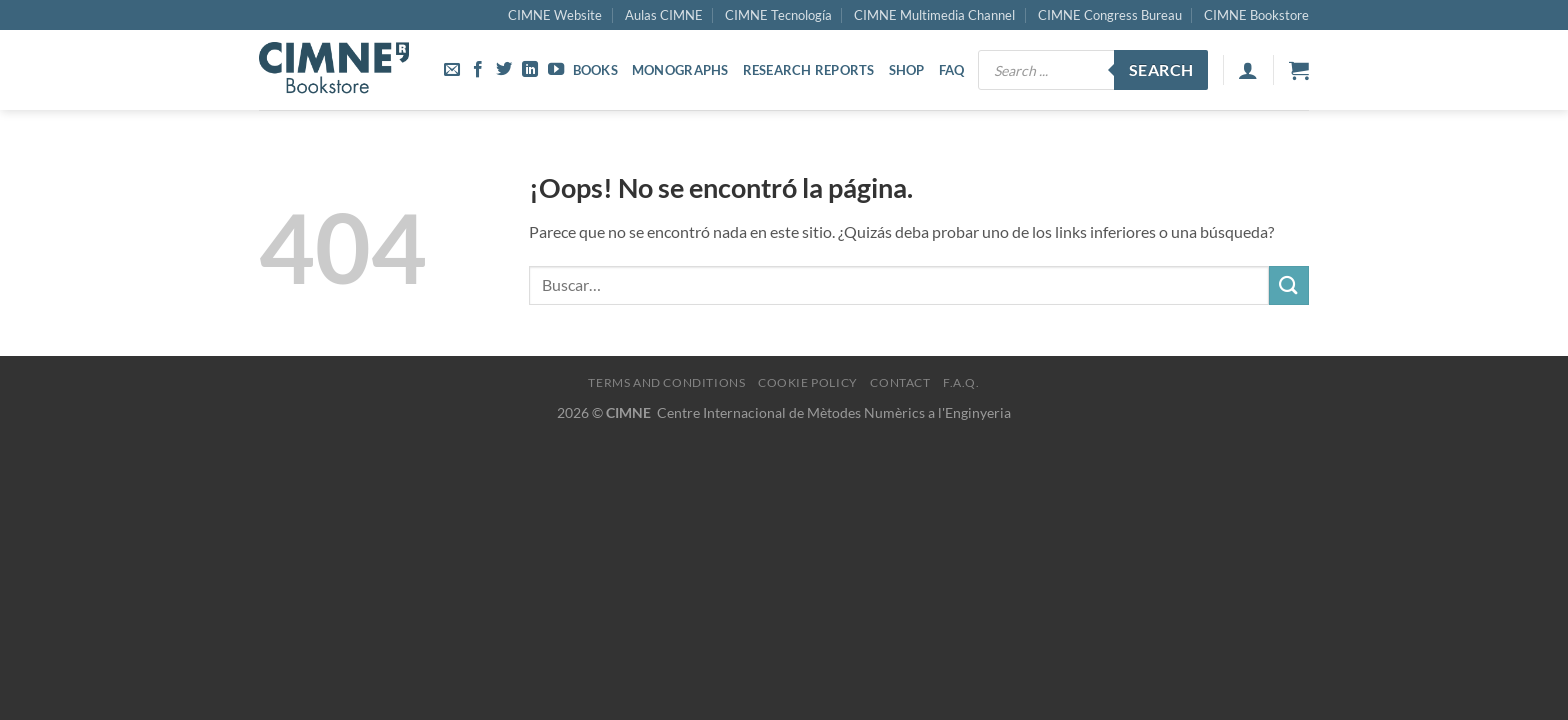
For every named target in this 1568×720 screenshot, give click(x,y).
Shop (907, 70)
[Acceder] (1248, 70)
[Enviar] (1289, 285)
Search (1161, 70)
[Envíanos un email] (452, 70)
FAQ (952, 70)
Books (595, 70)
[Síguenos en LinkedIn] (530, 70)
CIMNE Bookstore (1256, 15)
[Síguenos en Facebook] (478, 70)
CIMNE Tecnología (778, 15)
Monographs (680, 70)
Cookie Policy (808, 382)
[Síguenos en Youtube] (556, 70)
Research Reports (809, 70)
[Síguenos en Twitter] (504, 70)
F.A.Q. (961, 382)
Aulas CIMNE (664, 15)
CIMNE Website (555, 15)
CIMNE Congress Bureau (1110, 15)
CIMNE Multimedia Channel (934, 15)
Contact (900, 382)
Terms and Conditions (666, 382)
